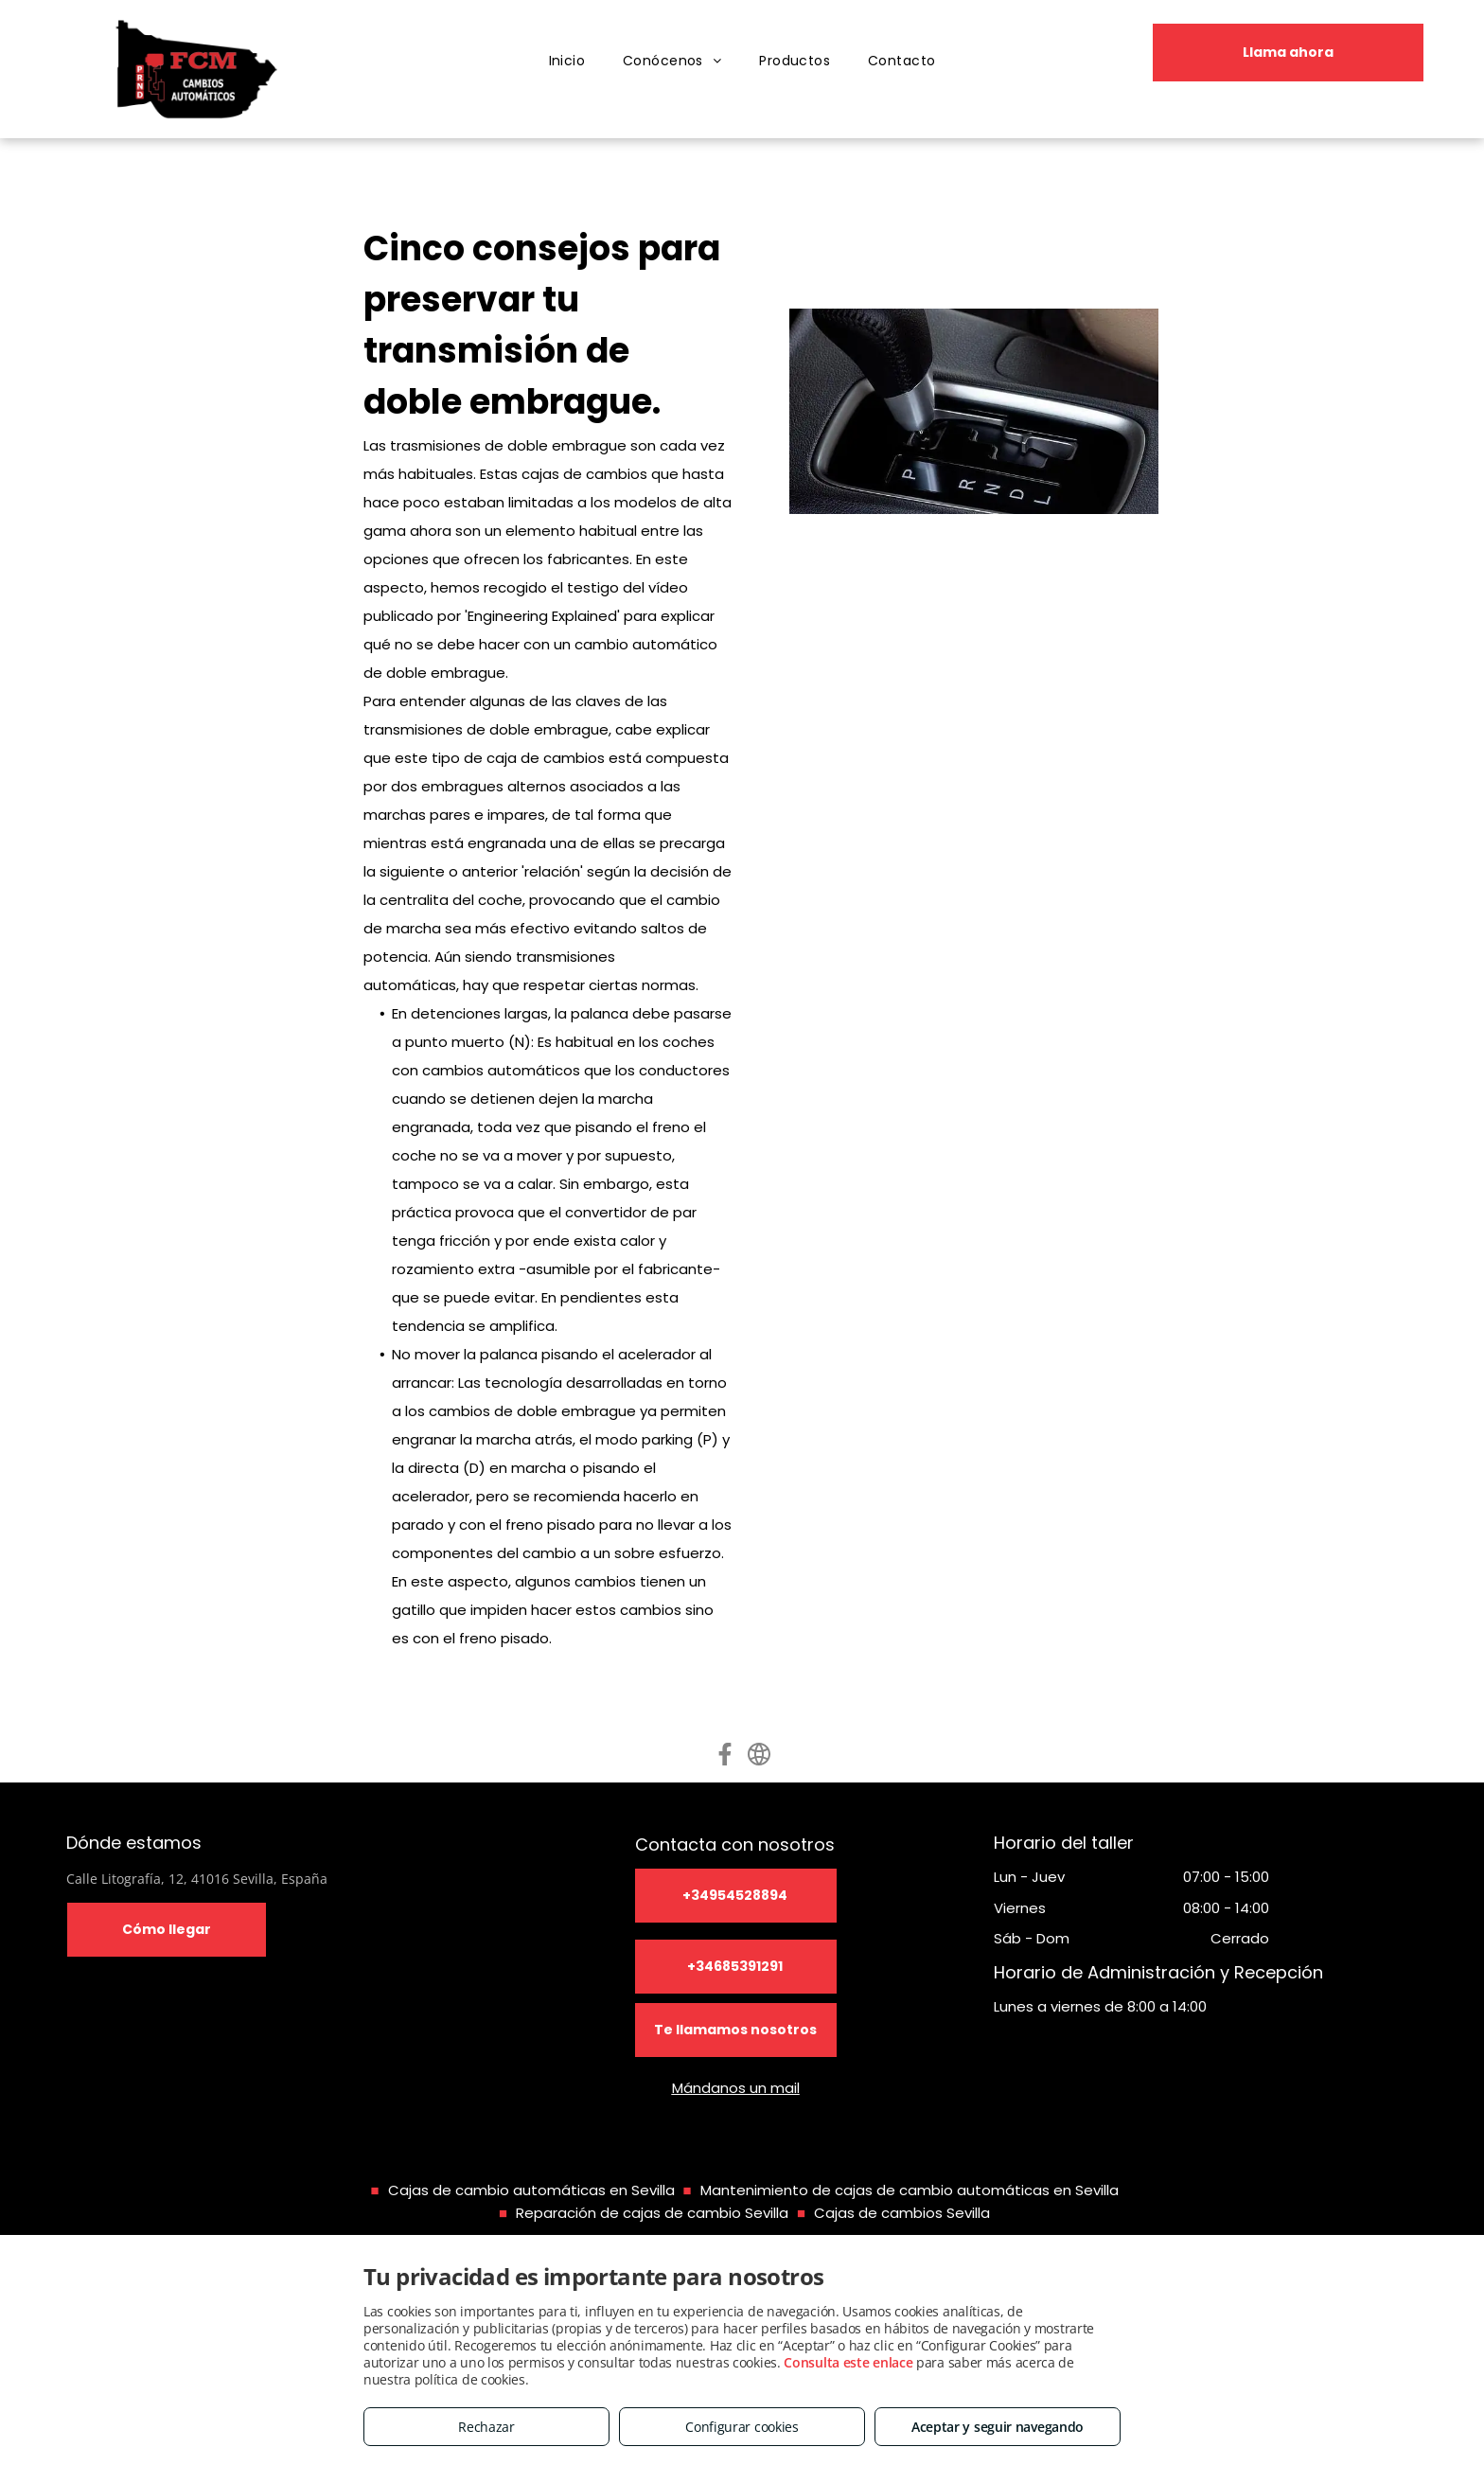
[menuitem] (567, 61)
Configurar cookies (742, 2427)
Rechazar (486, 2427)
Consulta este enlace (848, 2362)
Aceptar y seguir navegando (997, 2427)
